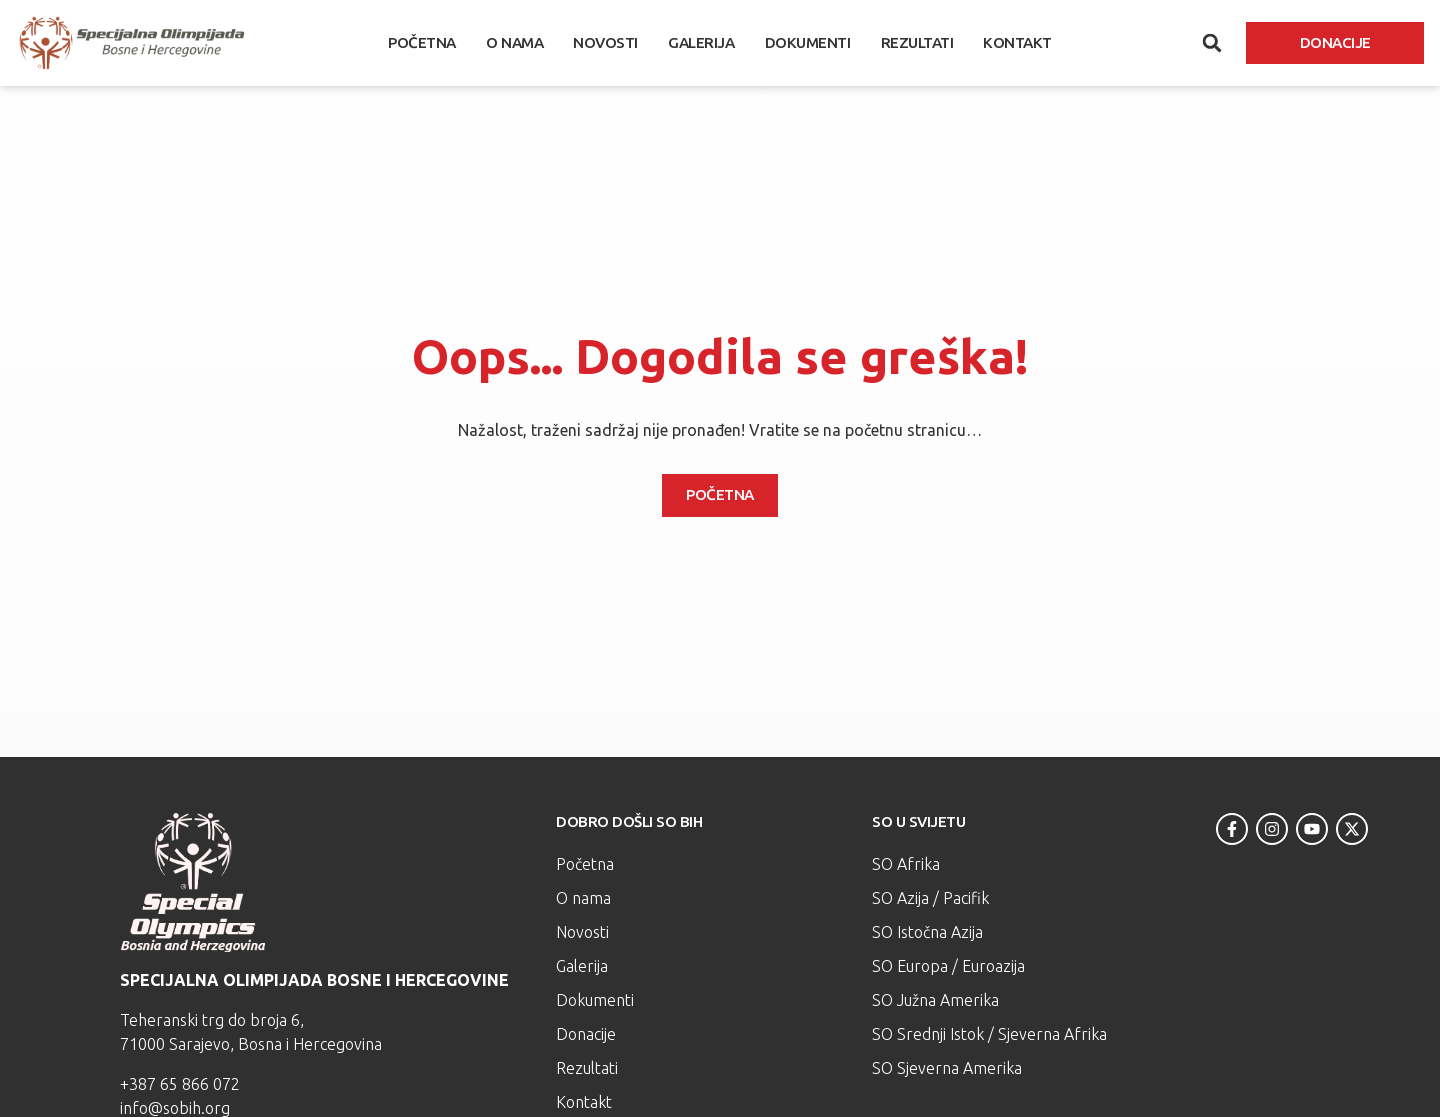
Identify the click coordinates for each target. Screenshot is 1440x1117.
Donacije (586, 1034)
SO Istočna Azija (927, 932)
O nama (514, 42)
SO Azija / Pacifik (930, 898)
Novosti (605, 42)
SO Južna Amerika (935, 1000)
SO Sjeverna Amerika (947, 1068)
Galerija (701, 42)
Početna (422, 42)
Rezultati (917, 42)
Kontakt (1017, 42)
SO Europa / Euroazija (948, 966)
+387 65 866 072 (180, 1084)
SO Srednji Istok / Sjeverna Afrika (989, 1034)
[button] (1212, 43)
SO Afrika (906, 864)
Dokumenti (808, 42)
